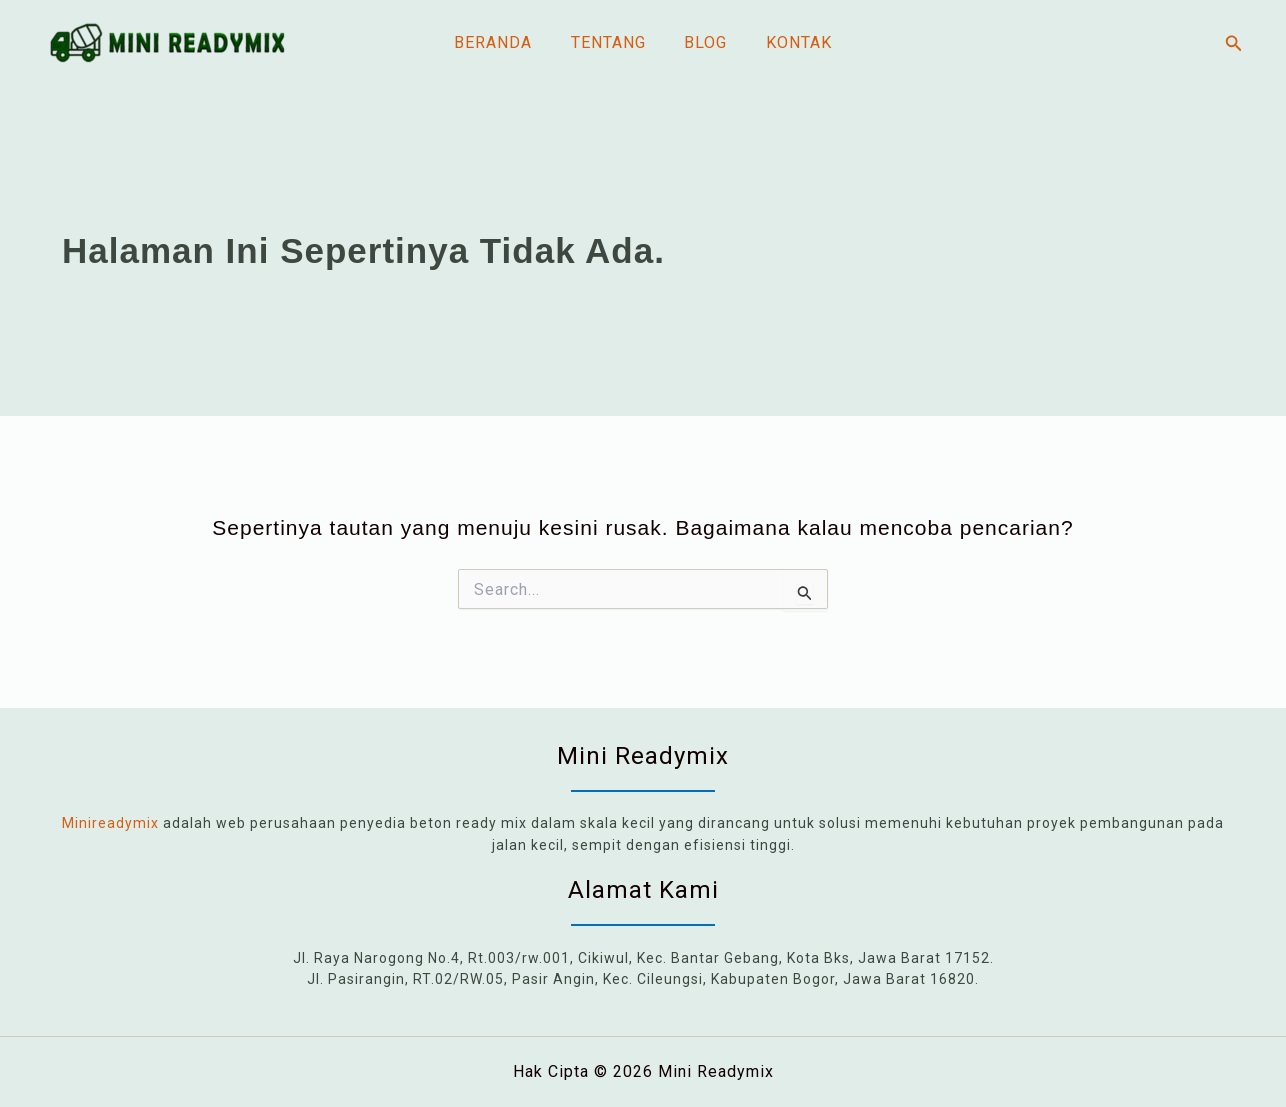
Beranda (503, 42)
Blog (702, 42)
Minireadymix (110, 823)
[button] (1234, 43)
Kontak (789, 42)
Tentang (611, 42)
